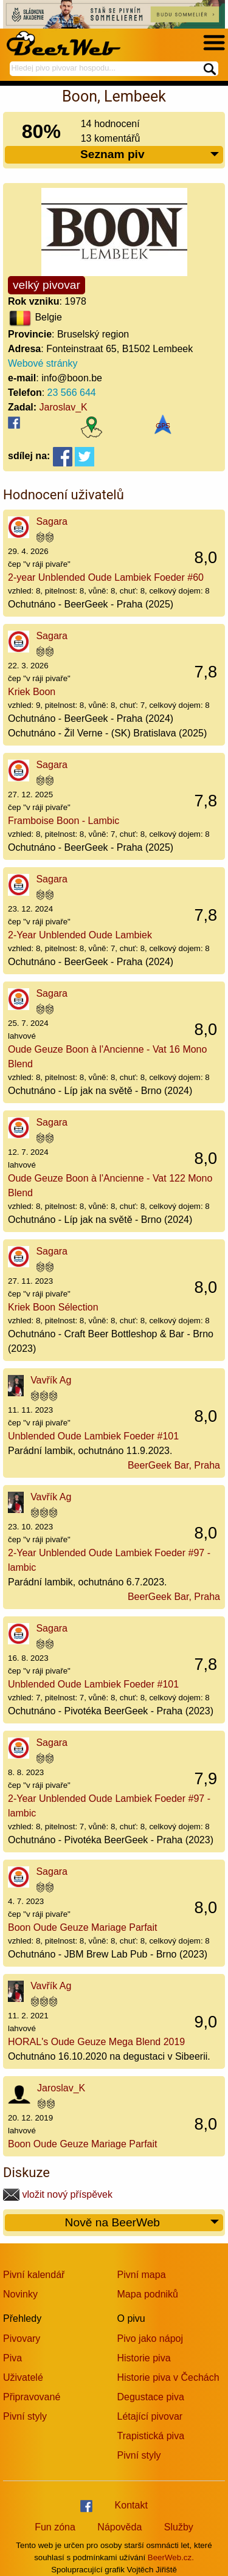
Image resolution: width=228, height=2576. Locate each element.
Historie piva (144, 2358)
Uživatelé (23, 2377)
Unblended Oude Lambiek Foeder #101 (93, 1436)
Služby (178, 2527)
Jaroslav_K (64, 407)
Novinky (20, 2294)
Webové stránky (42, 363)
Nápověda (119, 2527)
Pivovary (21, 2338)
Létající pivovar (150, 2416)
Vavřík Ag (50, 1380)
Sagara (51, 521)
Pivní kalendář (33, 2275)
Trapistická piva (151, 2436)
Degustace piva (150, 2397)
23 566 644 (71, 392)
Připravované (31, 2397)
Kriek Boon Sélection (53, 1307)
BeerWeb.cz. (171, 2557)
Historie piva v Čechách (168, 2377)
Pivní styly (25, 2416)
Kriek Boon (31, 692)
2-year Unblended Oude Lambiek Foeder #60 (106, 577)
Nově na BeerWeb (142, 2223)
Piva (12, 2358)
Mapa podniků (148, 2294)
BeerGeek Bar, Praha (174, 1465)
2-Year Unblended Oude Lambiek (80, 935)
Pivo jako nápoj (150, 2338)
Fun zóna (55, 2527)
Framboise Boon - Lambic (63, 820)
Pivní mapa (141, 2275)
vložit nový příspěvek (57, 2194)
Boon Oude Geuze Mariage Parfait (82, 1927)
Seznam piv (150, 155)
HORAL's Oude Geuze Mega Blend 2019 (96, 2042)
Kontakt (131, 2505)
